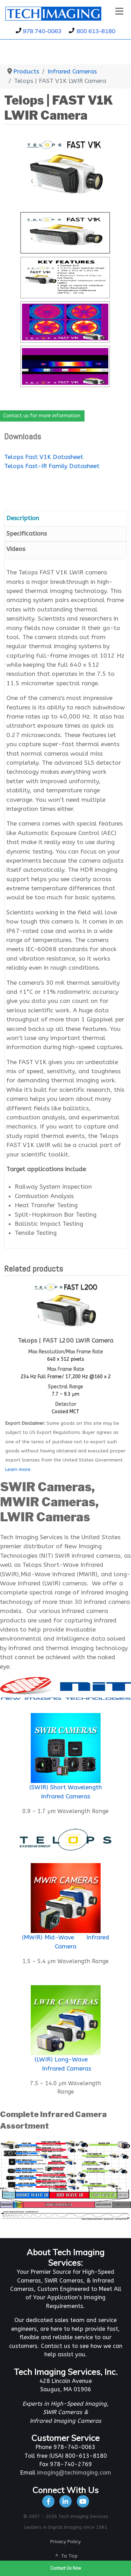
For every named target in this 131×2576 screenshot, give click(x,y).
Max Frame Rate (65, 1369)
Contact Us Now (65, 2568)
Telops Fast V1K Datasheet (43, 457)
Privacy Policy (65, 2542)
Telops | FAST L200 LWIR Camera (65, 1340)
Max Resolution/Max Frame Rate (65, 1352)
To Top (66, 2556)
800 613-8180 (96, 31)
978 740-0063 (42, 31)
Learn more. (18, 1469)
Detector (65, 1404)
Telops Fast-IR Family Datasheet (52, 466)
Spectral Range (65, 1387)
